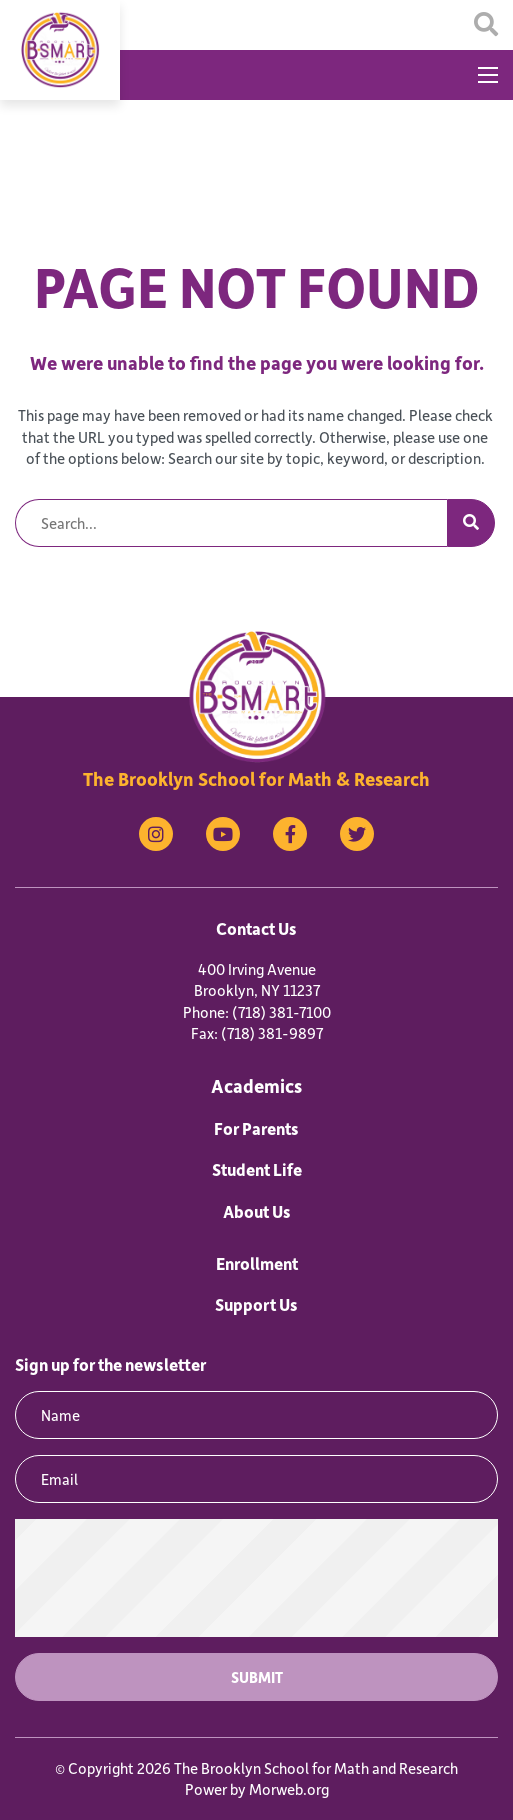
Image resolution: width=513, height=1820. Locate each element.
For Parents (256, 1128)
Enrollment (257, 1263)
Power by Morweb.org (257, 1789)
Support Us (256, 1304)
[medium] (156, 834)
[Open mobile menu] (488, 75)
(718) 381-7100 (281, 1012)
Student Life (257, 1169)
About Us (257, 1211)
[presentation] (257, 1578)
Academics (256, 1085)
